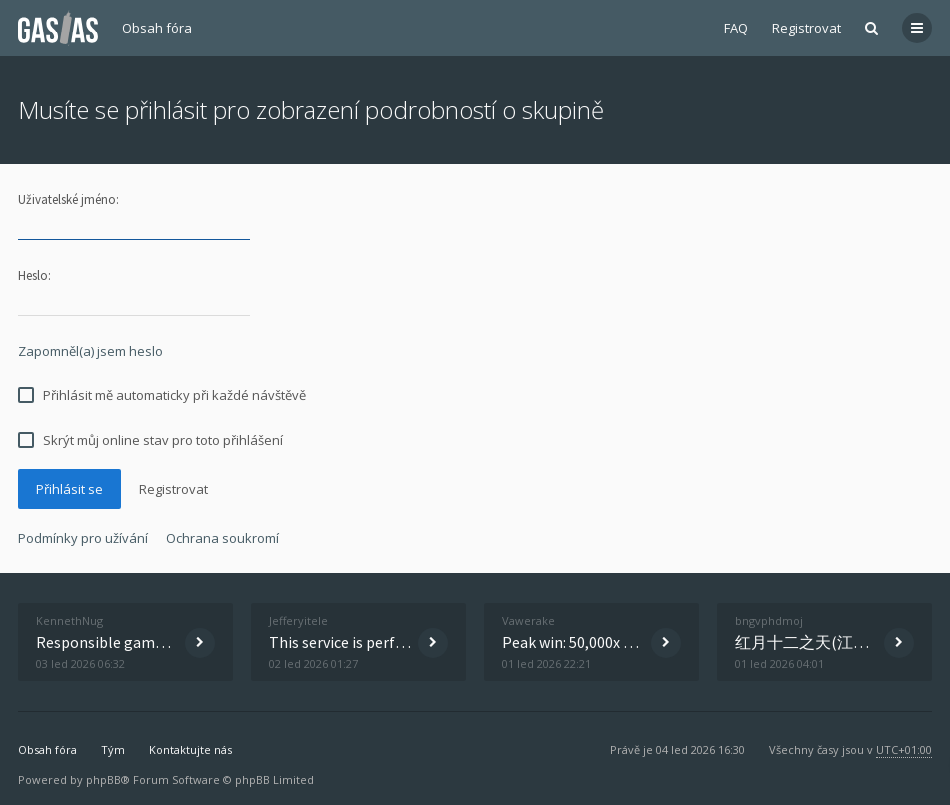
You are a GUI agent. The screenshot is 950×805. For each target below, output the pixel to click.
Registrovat (806, 28)
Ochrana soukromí (222, 538)
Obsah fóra (157, 28)
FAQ (736, 28)
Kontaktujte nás (190, 749)
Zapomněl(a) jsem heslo (90, 351)
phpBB (103, 779)
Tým (113, 749)
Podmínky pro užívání (83, 538)
